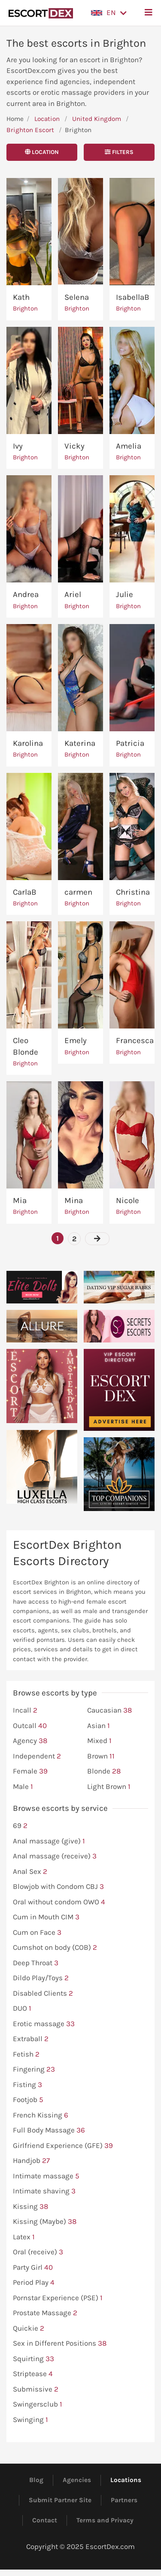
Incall (25, 1710)
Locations (125, 2480)
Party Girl (33, 2267)
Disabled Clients (43, 1993)
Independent (37, 1756)
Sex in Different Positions (59, 2343)
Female (30, 1771)
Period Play (34, 2282)
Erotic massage (44, 2024)
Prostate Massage (45, 2313)
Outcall (30, 1725)
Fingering (34, 2069)
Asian (98, 1725)
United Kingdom (96, 119)
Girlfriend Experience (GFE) (63, 2145)
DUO (22, 2008)
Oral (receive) (38, 2252)
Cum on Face (37, 1932)
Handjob (31, 2160)
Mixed (99, 1740)
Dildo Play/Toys (41, 1978)
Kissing (30, 2206)
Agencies (77, 2480)
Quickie (28, 2328)
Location (47, 119)
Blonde (104, 1771)
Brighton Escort (30, 130)
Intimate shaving (44, 2191)
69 (20, 1825)
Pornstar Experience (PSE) (58, 2298)
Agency (30, 1740)
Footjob (28, 2099)
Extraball (31, 2039)
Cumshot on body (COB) (55, 1947)
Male (23, 1786)
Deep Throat (35, 1963)
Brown (101, 1756)
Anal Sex (30, 1871)
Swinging (30, 2419)
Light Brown (109, 1786)
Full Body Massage (49, 2130)
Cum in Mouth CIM (46, 1917)
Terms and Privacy (105, 2520)
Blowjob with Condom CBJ (58, 1886)
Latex (24, 2237)
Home (15, 119)
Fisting (27, 2084)
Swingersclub (37, 2404)
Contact (44, 2520)
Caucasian (109, 1710)
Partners (124, 2500)
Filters (119, 152)
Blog (36, 2480)
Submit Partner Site (60, 2500)
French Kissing (40, 2115)
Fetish (26, 2054)
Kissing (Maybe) (44, 2221)
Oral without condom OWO (59, 1902)
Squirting (33, 2359)
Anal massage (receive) (55, 1856)
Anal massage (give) (49, 1841)
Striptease (33, 2374)
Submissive (35, 2389)
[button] (109, 12)
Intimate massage (46, 2176)
